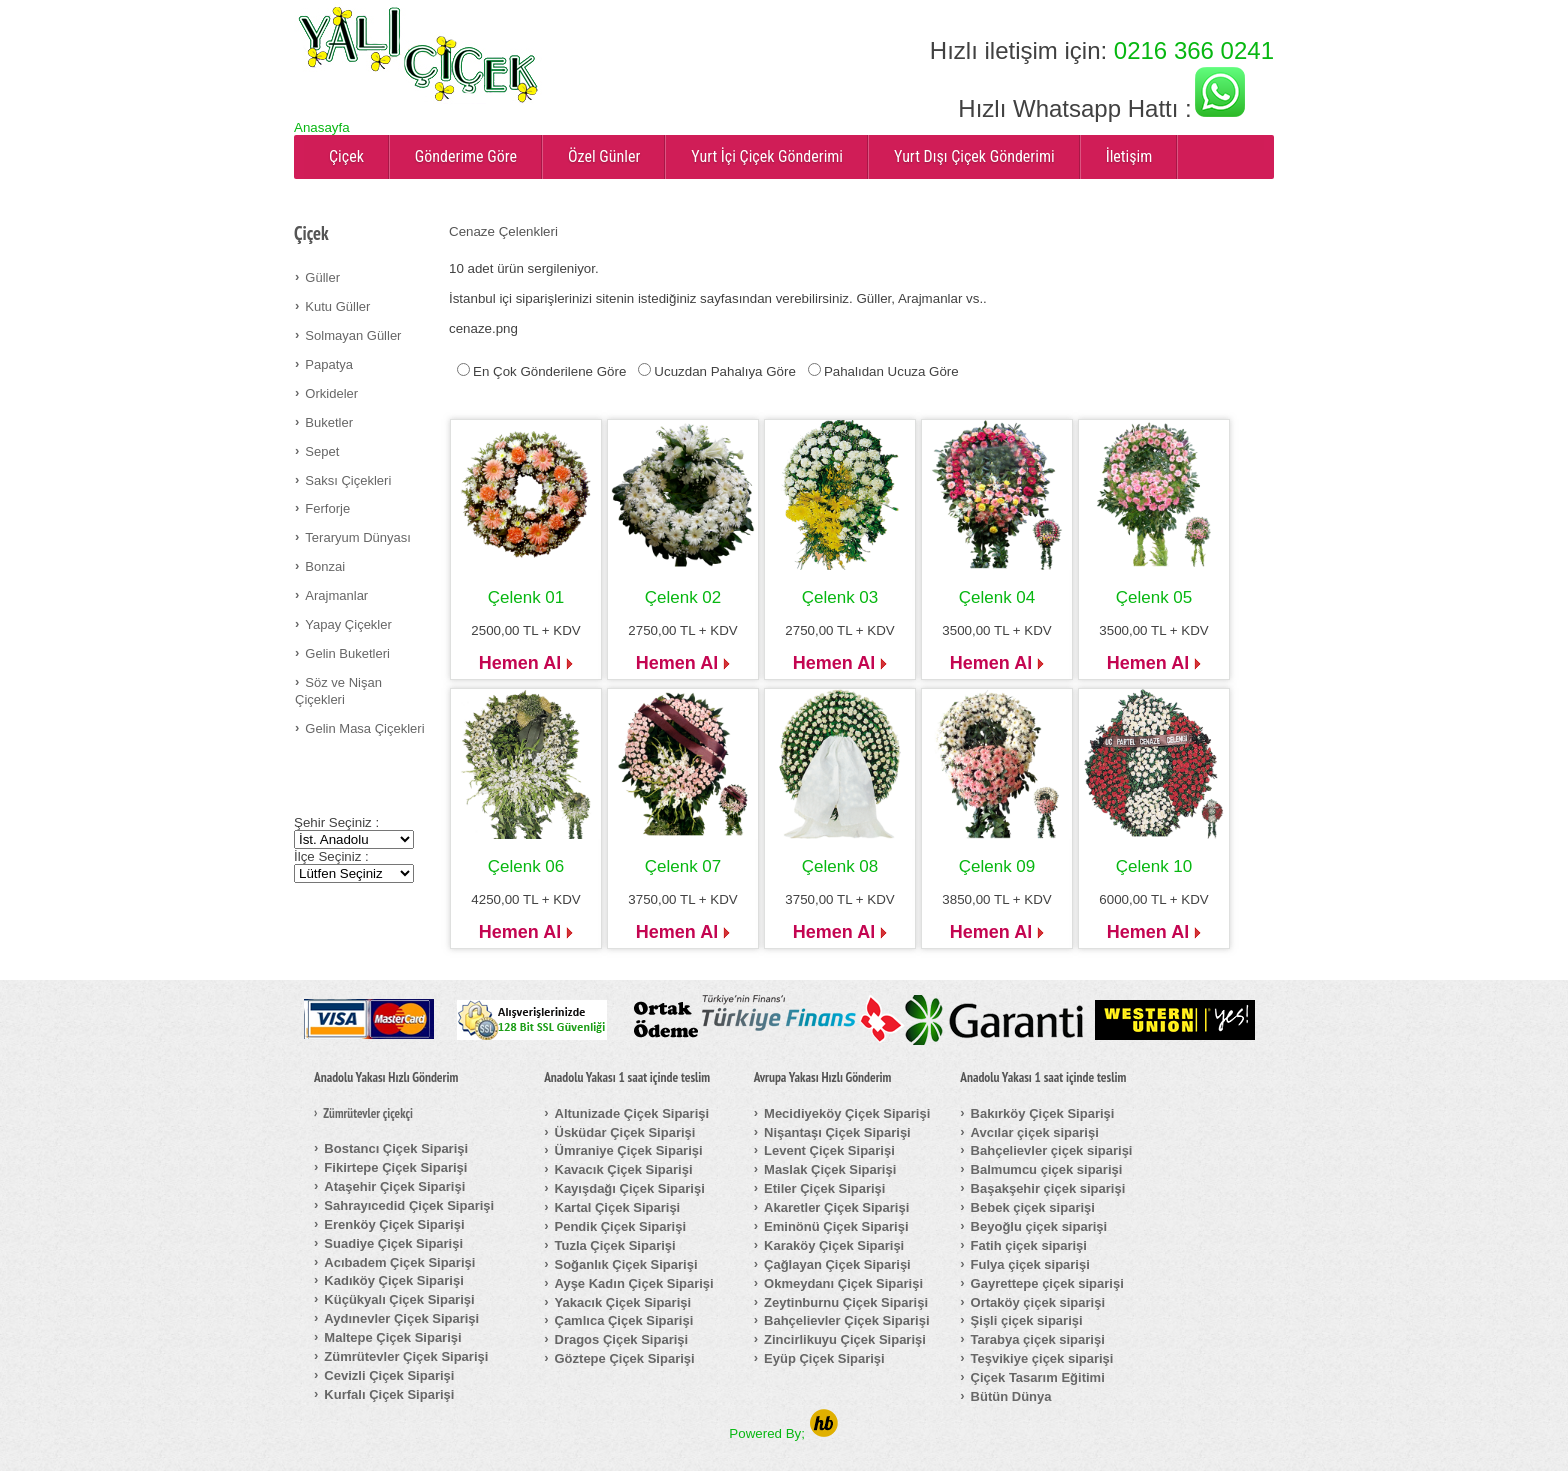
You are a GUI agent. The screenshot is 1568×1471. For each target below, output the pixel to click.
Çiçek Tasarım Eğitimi (1038, 1377)
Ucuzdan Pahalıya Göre (725, 371)
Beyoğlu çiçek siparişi (1039, 1226)
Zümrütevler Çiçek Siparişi (406, 1356)
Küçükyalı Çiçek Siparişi (399, 1299)
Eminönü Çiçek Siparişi (836, 1226)
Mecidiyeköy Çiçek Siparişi (847, 1113)
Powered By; (783, 1433)
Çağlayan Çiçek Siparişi (837, 1264)
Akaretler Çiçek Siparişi (836, 1207)
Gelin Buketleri (347, 653)
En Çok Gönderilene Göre (549, 371)
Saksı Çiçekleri (348, 480)
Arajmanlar (336, 595)
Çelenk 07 (683, 866)
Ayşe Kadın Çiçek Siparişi (634, 1283)
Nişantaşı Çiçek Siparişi (837, 1132)
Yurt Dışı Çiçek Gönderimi (974, 156)
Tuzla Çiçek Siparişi (615, 1245)
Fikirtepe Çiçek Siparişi (395, 1167)
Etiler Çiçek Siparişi (824, 1188)
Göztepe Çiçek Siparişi (625, 1358)
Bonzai (325, 566)
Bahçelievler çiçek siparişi (1052, 1150)
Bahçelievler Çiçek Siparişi (846, 1320)
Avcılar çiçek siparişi (1035, 1132)
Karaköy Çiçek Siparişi (834, 1245)
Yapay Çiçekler (348, 624)
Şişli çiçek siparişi (1027, 1320)
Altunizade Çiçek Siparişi (632, 1113)
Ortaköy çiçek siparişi (1038, 1302)
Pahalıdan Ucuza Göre (891, 371)
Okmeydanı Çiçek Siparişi (843, 1283)
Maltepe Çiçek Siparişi (392, 1337)
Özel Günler (604, 156)
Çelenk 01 (526, 597)
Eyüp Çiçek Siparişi (824, 1358)
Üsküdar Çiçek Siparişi (625, 1132)
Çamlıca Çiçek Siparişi (624, 1320)
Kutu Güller (337, 306)
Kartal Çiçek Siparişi (618, 1207)
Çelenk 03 (840, 597)
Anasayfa (322, 127)
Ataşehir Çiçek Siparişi (394, 1186)
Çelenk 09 (997, 866)
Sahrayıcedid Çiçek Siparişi (409, 1205)
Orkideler (331, 393)
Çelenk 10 (1154, 866)
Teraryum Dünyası (357, 537)
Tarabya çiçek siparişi (1038, 1339)
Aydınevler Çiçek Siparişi (401, 1318)
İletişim (1129, 156)
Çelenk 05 (1154, 597)
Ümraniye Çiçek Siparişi (629, 1150)
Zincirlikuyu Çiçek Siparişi (845, 1339)
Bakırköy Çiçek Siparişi (1043, 1113)
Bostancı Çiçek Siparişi (396, 1148)
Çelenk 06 (526, 866)
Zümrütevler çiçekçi (368, 1114)
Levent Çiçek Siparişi (829, 1150)
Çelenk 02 (683, 597)
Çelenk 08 (840, 866)
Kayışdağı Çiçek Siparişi (630, 1188)
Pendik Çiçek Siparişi (621, 1226)
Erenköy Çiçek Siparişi (394, 1224)
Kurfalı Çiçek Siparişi (389, 1394)
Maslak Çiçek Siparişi (830, 1169)
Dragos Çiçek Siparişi (622, 1339)
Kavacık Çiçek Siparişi (624, 1169)
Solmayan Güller (353, 335)
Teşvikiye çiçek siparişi (1042, 1358)
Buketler (329, 422)
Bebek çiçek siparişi (1033, 1207)
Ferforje (327, 508)
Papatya (329, 364)
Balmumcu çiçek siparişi (1047, 1169)
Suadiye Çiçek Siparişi (393, 1243)
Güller (322, 277)
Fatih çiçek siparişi (1029, 1245)
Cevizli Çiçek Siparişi (389, 1375)
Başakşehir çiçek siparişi (1048, 1188)
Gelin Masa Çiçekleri (364, 728)
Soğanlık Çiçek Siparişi (626, 1264)
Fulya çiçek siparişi (1030, 1264)
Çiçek (346, 156)
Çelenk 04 (997, 597)
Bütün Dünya (1011, 1396)
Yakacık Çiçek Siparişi (623, 1302)
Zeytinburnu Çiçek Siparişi (846, 1302)
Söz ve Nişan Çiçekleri (338, 691)
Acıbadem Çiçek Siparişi (399, 1262)
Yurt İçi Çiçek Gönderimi (767, 156)
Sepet (322, 451)
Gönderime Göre (466, 156)
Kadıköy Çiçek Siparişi (393, 1280)
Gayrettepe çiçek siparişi (1047, 1283)
